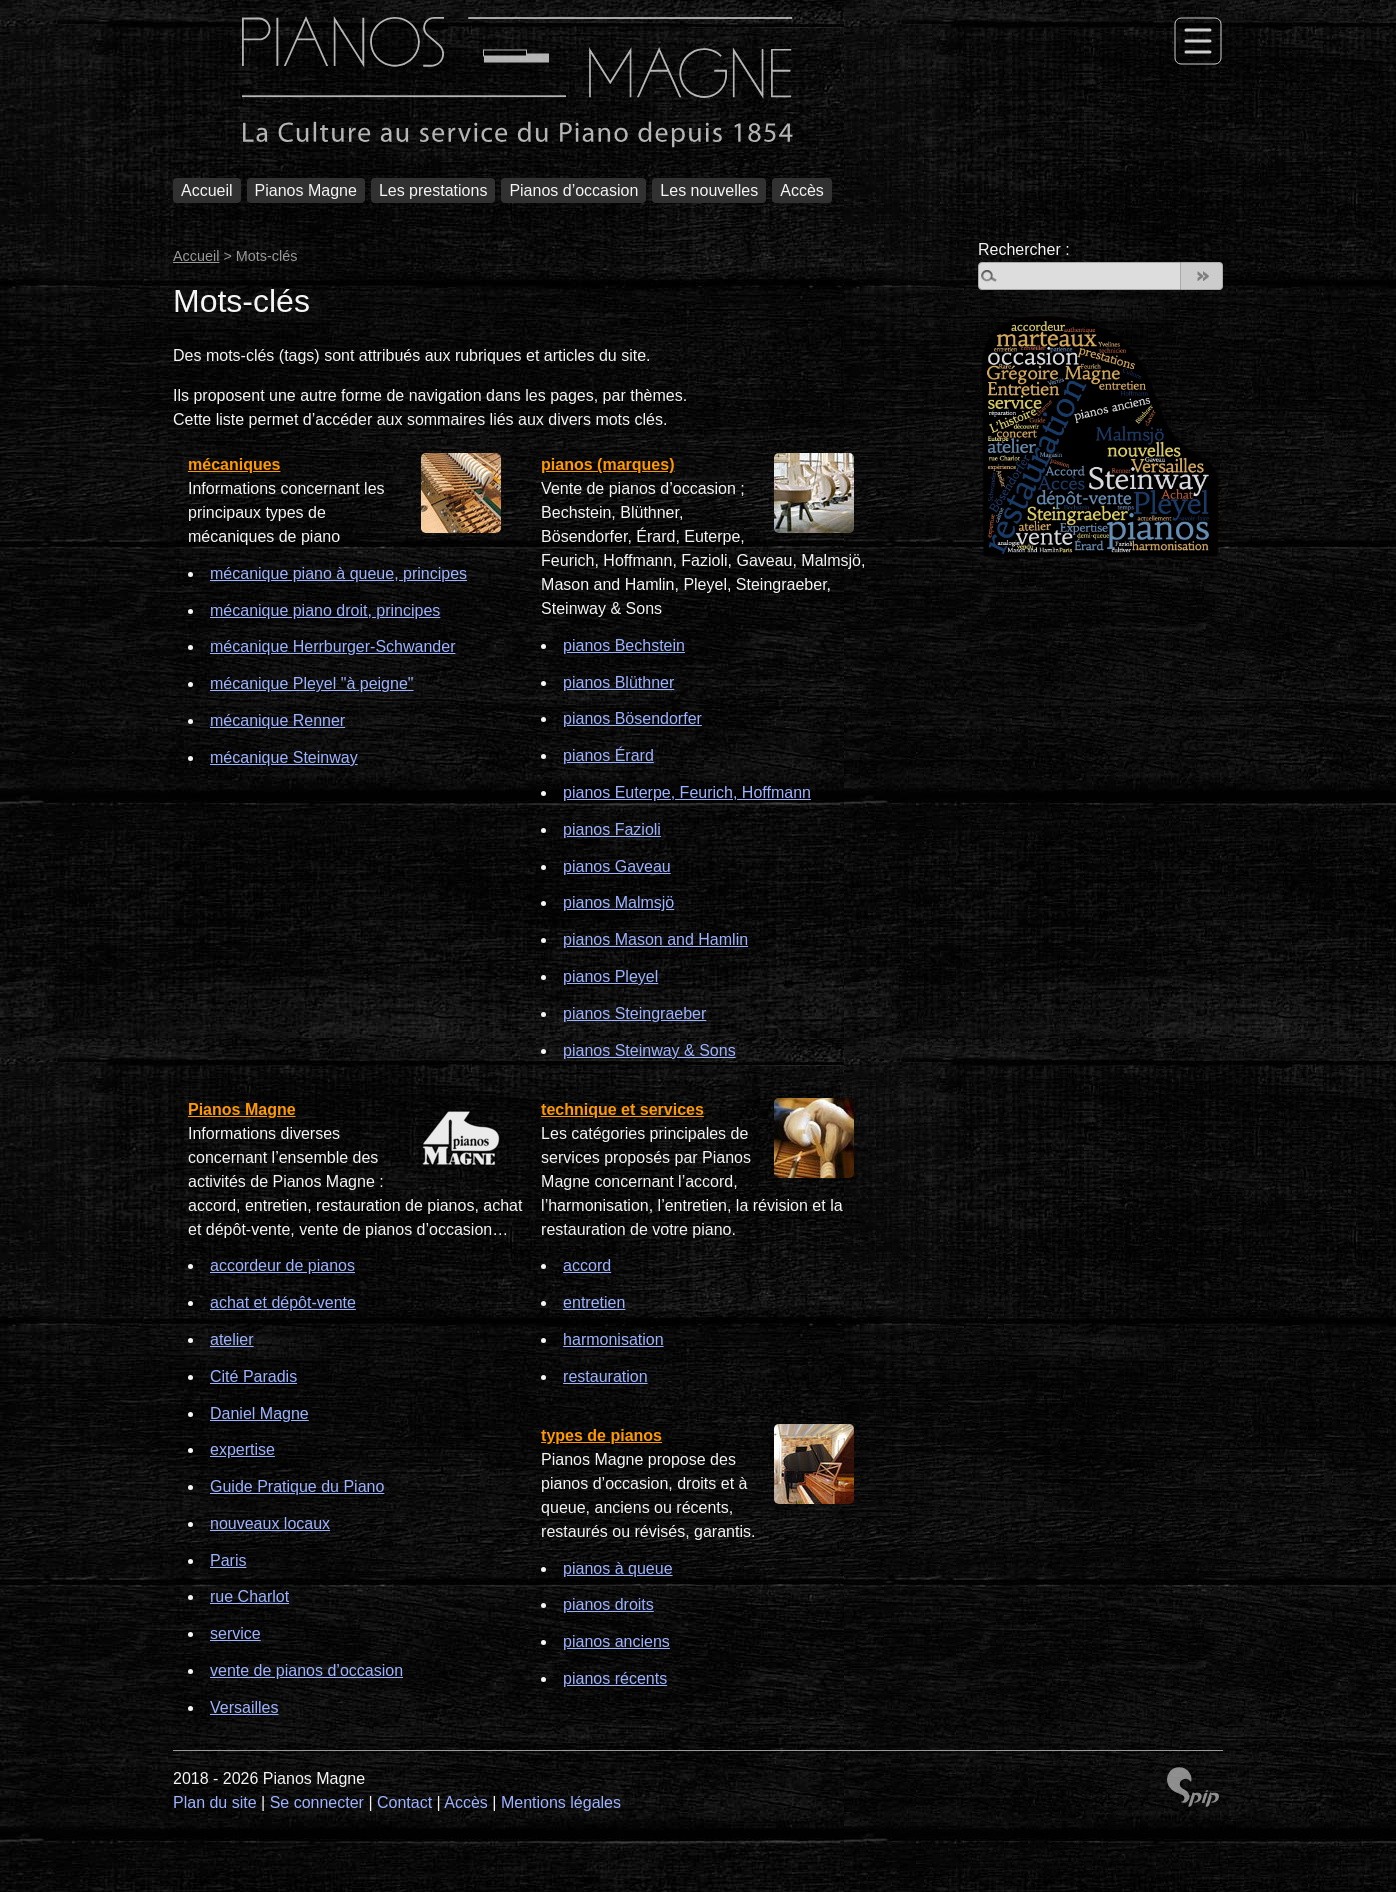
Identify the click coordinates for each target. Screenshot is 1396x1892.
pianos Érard (608, 755)
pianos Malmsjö (618, 902)
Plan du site (215, 1802)
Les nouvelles (709, 190)
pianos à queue (617, 1568)
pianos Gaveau (617, 866)
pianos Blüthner (618, 682)
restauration (605, 1376)
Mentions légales (561, 1802)
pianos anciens (616, 1641)
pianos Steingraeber (634, 1013)
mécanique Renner (277, 720)
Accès (802, 190)
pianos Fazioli (612, 829)
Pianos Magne (306, 190)
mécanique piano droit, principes (325, 610)
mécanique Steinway (284, 757)
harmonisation (613, 1339)
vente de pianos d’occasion (306, 1670)
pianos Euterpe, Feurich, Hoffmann (687, 792)
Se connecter (317, 1802)
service (235, 1633)
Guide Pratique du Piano (297, 1486)
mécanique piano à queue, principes (338, 573)
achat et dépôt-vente (283, 1302)
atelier (232, 1339)
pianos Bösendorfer (632, 718)
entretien (594, 1302)
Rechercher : (1024, 249)
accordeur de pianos (282, 1265)
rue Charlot (249, 1596)
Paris (228, 1560)
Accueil (207, 190)
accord (587, 1265)
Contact (404, 1802)
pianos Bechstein (624, 645)
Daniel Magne (259, 1413)
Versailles (244, 1707)
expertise (242, 1449)
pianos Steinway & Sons (649, 1050)
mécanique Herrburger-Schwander (332, 646)
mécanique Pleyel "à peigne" (312, 683)
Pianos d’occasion (573, 190)
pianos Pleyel (610, 976)
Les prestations (433, 190)
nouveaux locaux (270, 1523)
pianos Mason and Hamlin (655, 939)
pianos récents (615, 1678)
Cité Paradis (253, 1376)
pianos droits (608, 1604)
